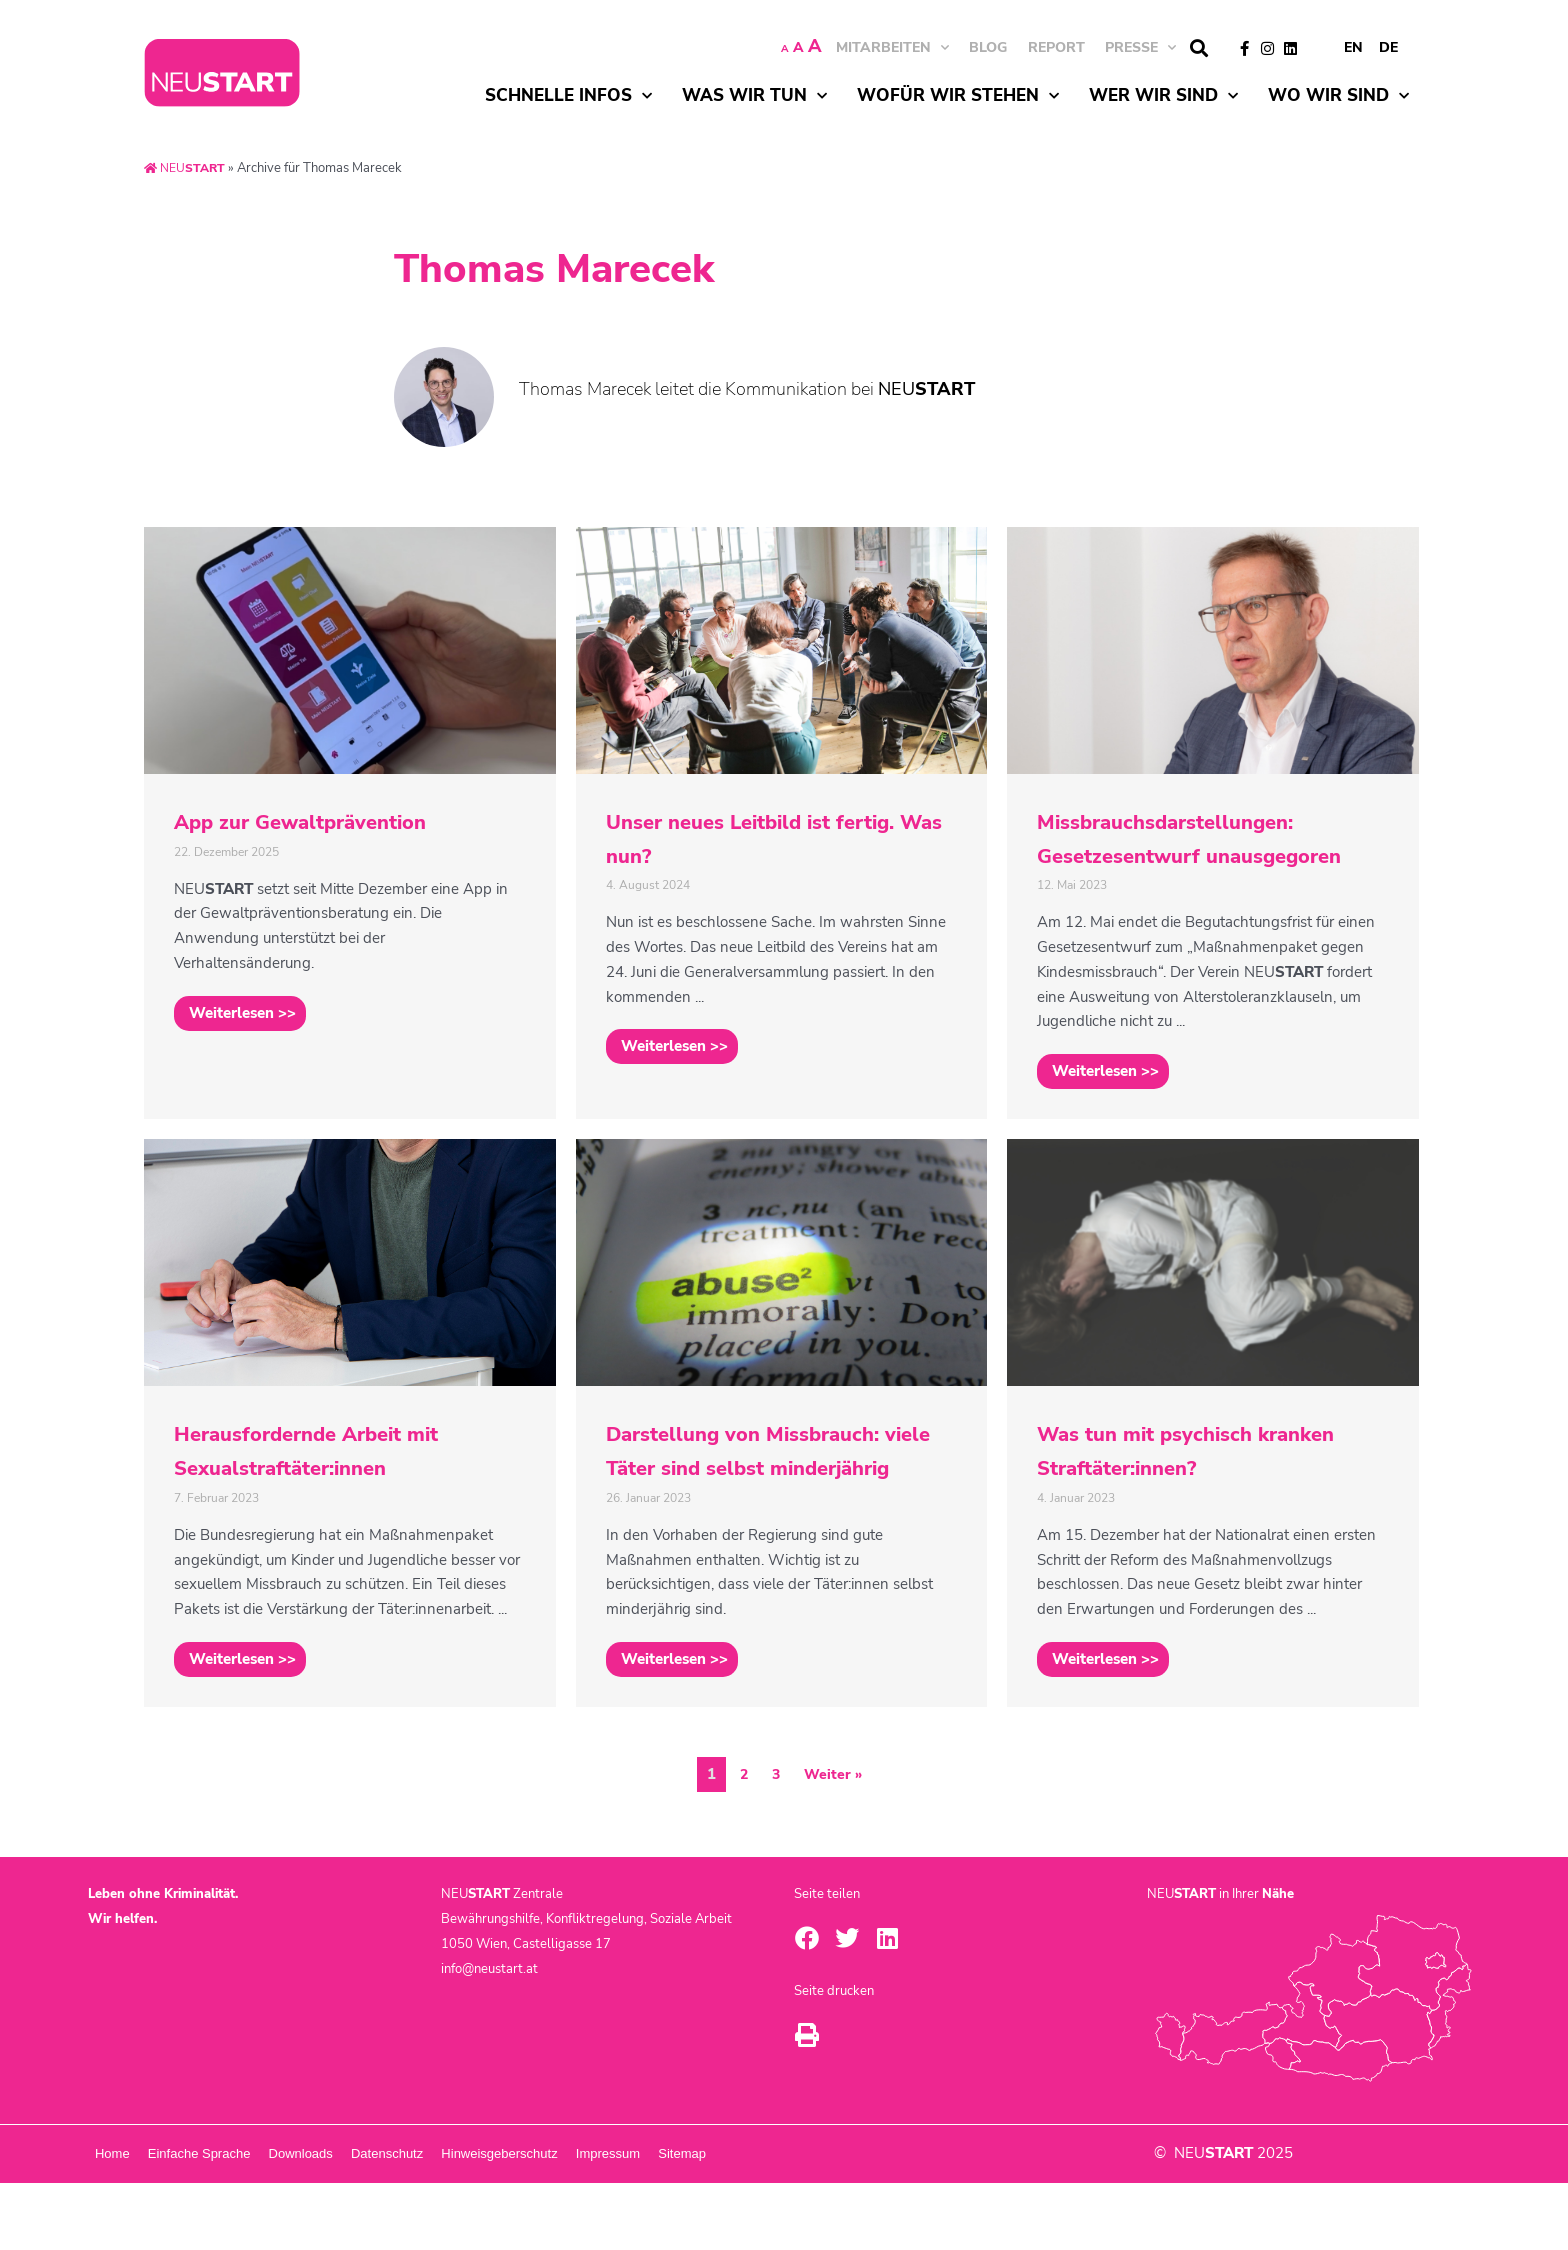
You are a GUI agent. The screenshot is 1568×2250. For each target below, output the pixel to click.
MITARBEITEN (892, 47)
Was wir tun (754, 96)
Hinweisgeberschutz (710, 2220)
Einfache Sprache (269, 2220)
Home (135, 2220)
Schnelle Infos (568, 96)
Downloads (418, 2220)
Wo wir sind (1338, 96)
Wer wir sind (1163, 96)
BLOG (988, 47)
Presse (1140, 47)
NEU (187, 168)
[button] (1198, 48)
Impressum (866, 2220)
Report (1056, 47)
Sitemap (987, 2220)
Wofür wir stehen (958, 96)
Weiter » (834, 1842)
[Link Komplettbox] (350, 840)
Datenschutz (551, 2220)
